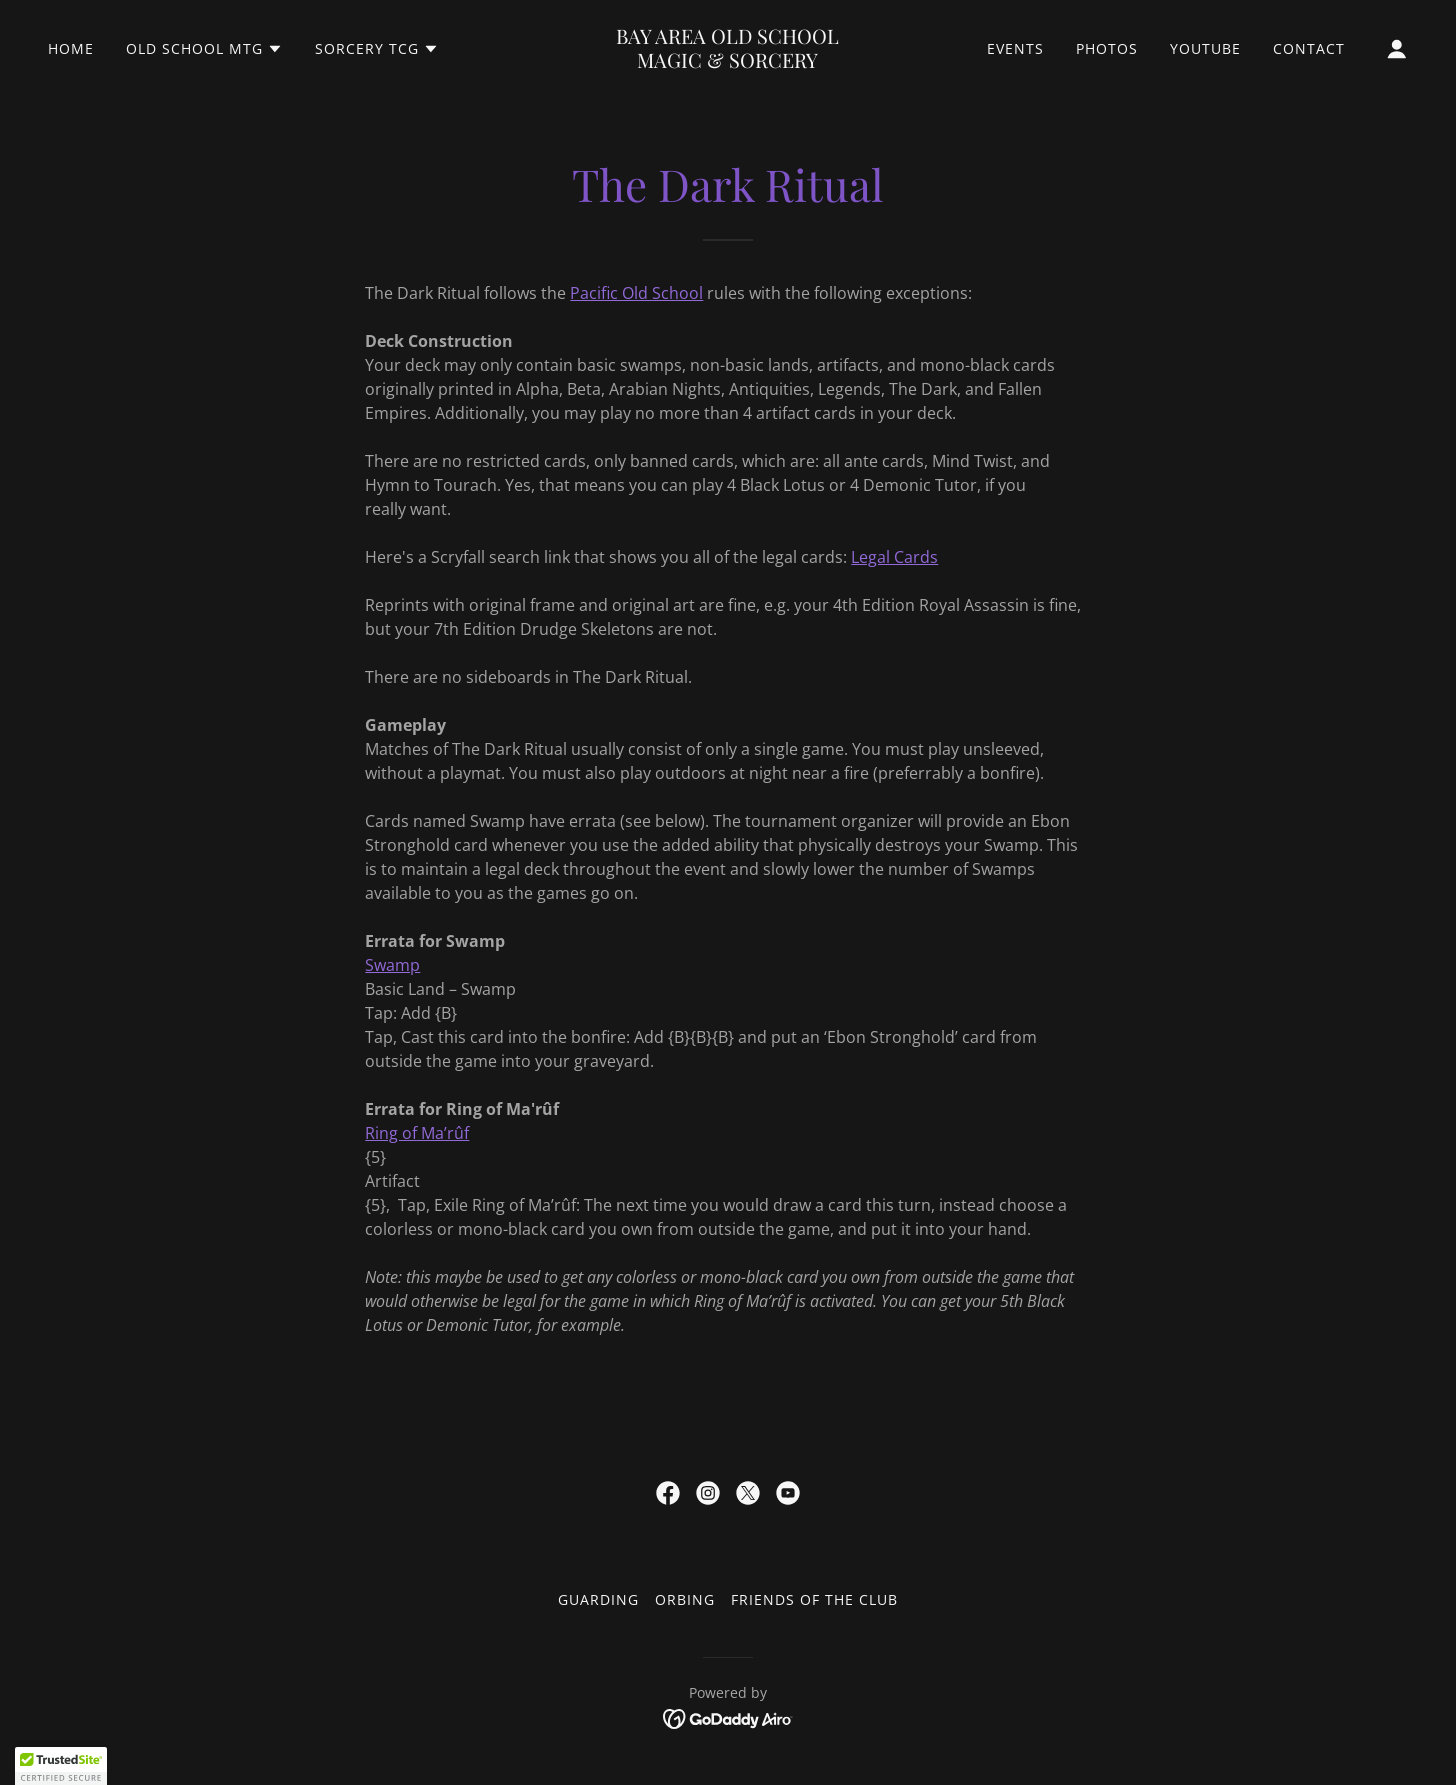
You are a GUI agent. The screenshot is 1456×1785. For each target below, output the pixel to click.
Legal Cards (894, 557)
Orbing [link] (685, 1599)
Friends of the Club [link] (814, 1599)
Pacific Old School (636, 293)
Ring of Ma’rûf (417, 1133)
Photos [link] (1107, 48)
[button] (204, 49)
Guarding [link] (598, 1599)
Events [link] (1015, 48)
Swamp (392, 965)
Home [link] (71, 48)
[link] (727, 62)
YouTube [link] (1205, 48)
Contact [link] (1309, 48)
